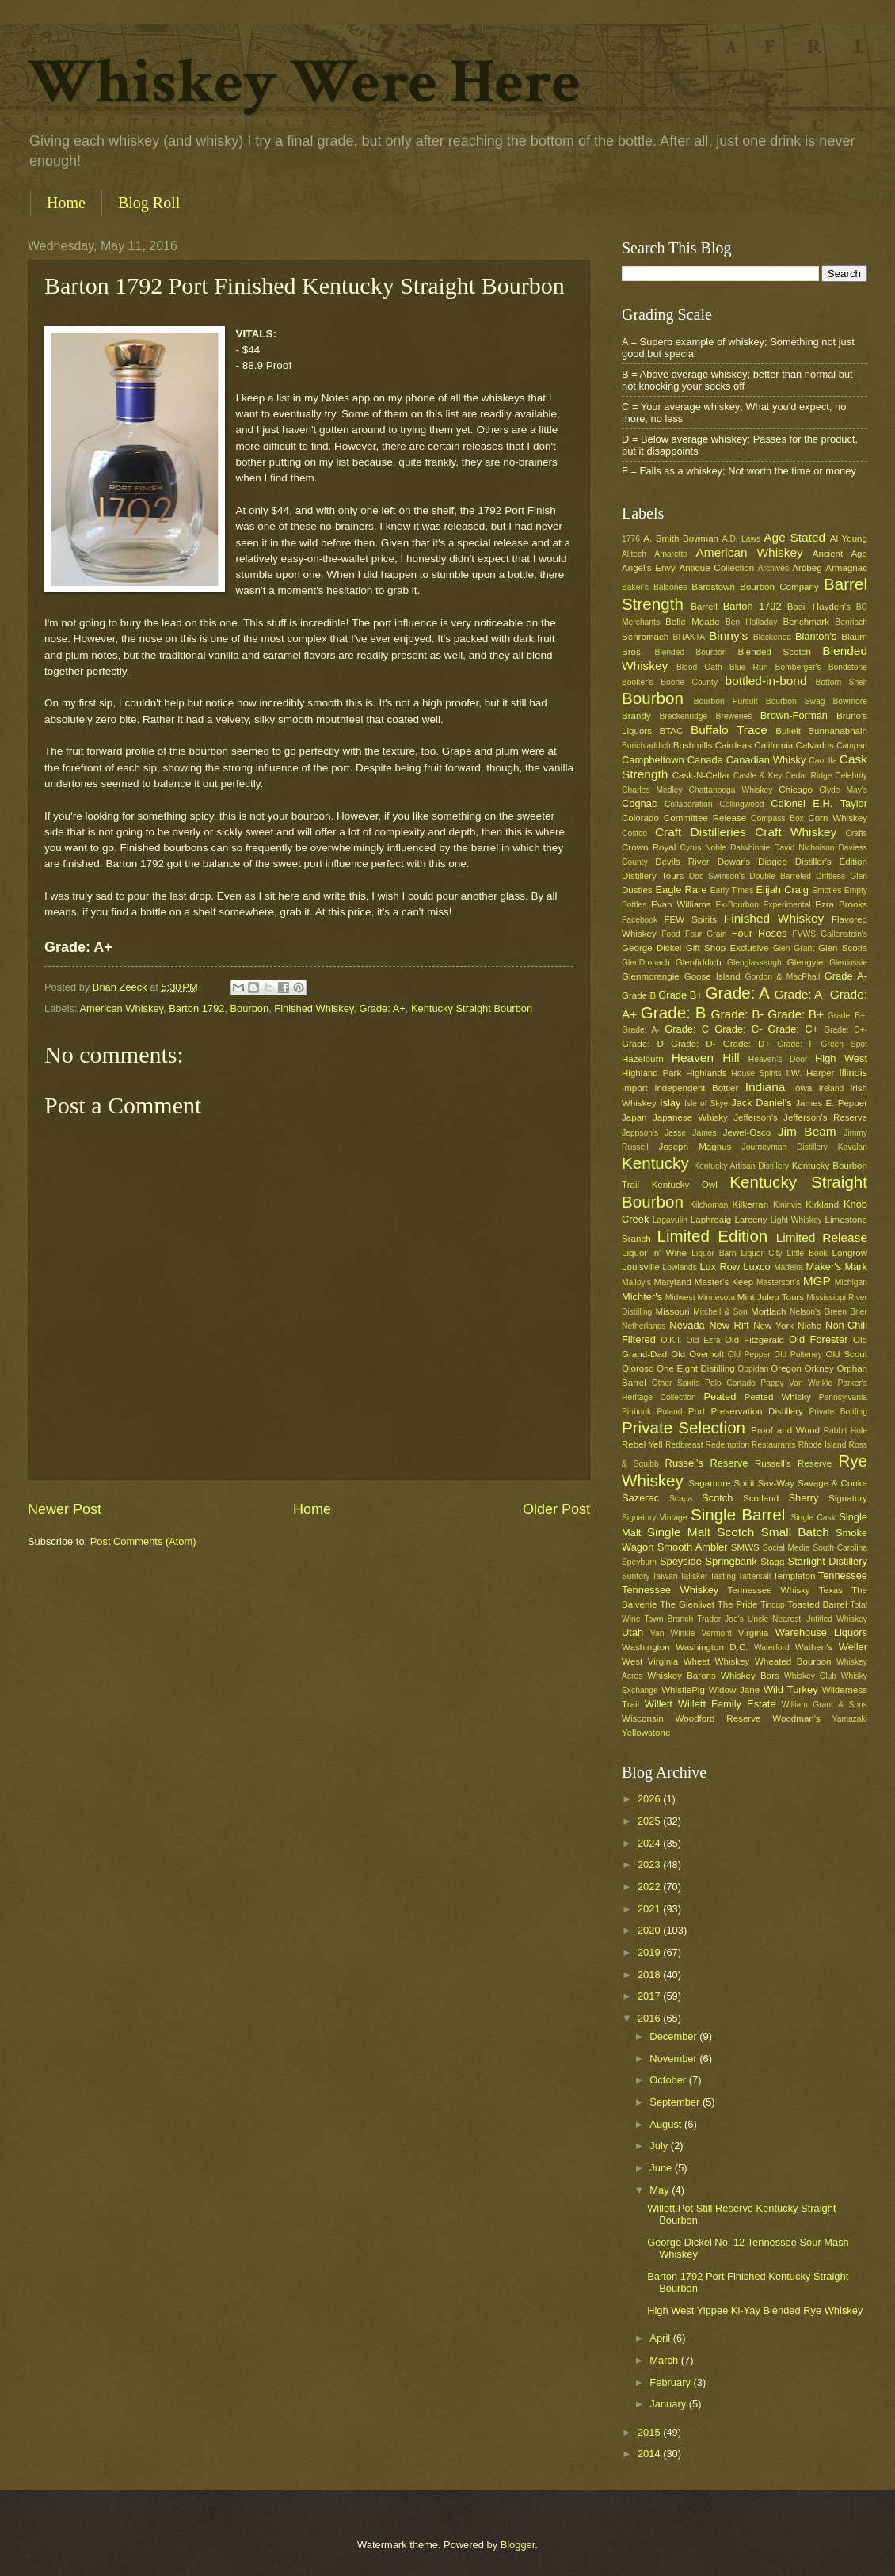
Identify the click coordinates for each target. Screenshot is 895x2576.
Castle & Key (758, 775)
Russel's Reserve (706, 1463)
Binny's (728, 635)
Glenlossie (848, 962)
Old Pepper (749, 1354)
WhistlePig (683, 1690)
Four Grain (706, 934)
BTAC (671, 731)
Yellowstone (646, 1732)
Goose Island (712, 976)
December (674, 2036)
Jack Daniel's (761, 1103)
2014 (650, 2454)
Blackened (772, 637)
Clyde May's (843, 790)
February (671, 2382)
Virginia (753, 1633)
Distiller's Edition (831, 861)
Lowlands (679, 1267)
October (668, 2080)
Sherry (803, 1498)
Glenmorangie (651, 976)
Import (635, 1088)
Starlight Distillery (827, 1561)
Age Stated (794, 537)
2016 (650, 2018)
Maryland (672, 1282)
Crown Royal (649, 847)
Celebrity (851, 775)
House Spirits (756, 1073)
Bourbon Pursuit (726, 701)
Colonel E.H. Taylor (819, 803)
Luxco (756, 1267)
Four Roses (759, 933)
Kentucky (655, 1163)
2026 (650, 1799)
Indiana (765, 1087)
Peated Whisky (778, 1397)
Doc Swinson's (717, 876)
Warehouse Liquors (821, 1632)
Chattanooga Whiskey (731, 790)
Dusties (637, 890)
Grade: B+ (795, 1014)
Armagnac (846, 568)
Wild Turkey (791, 1689)
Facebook (639, 919)
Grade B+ (680, 995)
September (676, 2102)
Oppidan (752, 1368)
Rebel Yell (642, 1444)
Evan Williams (680, 904)
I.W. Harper (810, 1073)
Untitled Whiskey (836, 1619)
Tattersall (754, 1576)
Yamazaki (849, 1718)
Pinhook (636, 1411)
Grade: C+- (845, 1029)
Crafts (856, 833)
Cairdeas (733, 745)
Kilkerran (751, 1204)
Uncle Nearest (774, 1619)
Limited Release (821, 1237)
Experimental (787, 904)
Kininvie (787, 1204)
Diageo (772, 861)
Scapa (680, 1498)
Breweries (734, 716)
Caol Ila (822, 760)
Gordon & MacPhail (783, 976)
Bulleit (788, 731)
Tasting (723, 1576)
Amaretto (670, 554)
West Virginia (650, 1661)
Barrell (704, 606)
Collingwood (741, 804)
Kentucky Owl (685, 1184)
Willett (658, 1704)
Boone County (689, 682)
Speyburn (639, 1562)
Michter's (642, 1297)
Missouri (673, 1311)
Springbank (730, 1561)
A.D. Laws (741, 539)
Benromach (645, 636)
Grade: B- (737, 1014)
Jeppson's (640, 1132)
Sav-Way (776, 1483)
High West (841, 1058)
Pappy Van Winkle (796, 1383)
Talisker (693, 1576)
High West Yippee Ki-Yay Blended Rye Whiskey (755, 2310)
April (660, 2338)
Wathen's (813, 1647)
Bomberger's (798, 667)
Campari (851, 745)
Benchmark (806, 621)
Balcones (670, 587)
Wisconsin (643, 1718)
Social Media (786, 1547)
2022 (650, 1887)
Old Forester (818, 1339)
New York (773, 1325)
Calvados (815, 745)
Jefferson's (755, 1117)
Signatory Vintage (654, 1517)
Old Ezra (703, 1340)
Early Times (731, 890)
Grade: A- (800, 994)
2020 (650, 1930)
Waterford (772, 1647)
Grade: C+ (793, 1029)
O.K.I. (671, 1340)
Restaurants (774, 1444)
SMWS (745, 1547)
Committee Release (705, 818)
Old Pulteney (798, 1354)
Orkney (819, 1368)
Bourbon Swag (795, 701)
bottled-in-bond (766, 680)
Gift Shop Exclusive (727, 948)
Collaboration (689, 804)
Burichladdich (646, 745)
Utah (632, 1632)
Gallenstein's (844, 934)
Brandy (636, 716)
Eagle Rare (680, 890)
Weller (853, 1647)
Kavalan (852, 1147)
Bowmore (849, 701)
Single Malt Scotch (701, 1532)
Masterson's (778, 1282)
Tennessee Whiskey (670, 1590)
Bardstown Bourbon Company (755, 587)
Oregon (786, 1368)
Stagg (772, 1561)
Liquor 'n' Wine (654, 1253)
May (660, 2190)
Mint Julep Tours (770, 1297)
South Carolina (840, 1547)
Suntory (636, 1576)
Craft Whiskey (795, 832)
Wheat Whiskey (717, 1661)
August (666, 2124)
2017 (650, 1996)
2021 (650, 1909)
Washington (646, 1647)
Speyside (681, 1561)
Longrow (849, 1253)
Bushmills (693, 745)
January (668, 2404)
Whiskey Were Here (304, 82)
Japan (634, 1117)
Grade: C (687, 1029)
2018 (650, 1975)
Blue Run (748, 667)
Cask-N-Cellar (701, 775)
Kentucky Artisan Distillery (741, 1166)
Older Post (556, 1509)
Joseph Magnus (695, 1146)
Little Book (807, 1253)
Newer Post (64, 1509)
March (664, 2360)
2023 (650, 1864)
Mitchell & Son (720, 1311)
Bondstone (847, 667)
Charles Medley (652, 790)
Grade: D (643, 1043)
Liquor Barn (713, 1253)
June (662, 2168)
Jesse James (690, 1132)
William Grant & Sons (824, 1704)
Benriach (851, 622)
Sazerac (640, 1498)
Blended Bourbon (691, 652)
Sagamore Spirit (721, 1483)
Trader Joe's (720, 1619)
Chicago (795, 789)
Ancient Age (840, 553)
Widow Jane (734, 1690)
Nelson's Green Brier (828, 1311)
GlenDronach (646, 962)
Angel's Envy (649, 568)
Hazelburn (643, 1059)
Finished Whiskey (313, 1008)
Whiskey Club (810, 1676)
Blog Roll (149, 202)
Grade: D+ (747, 1043)
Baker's (635, 587)
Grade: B (673, 1012)
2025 (650, 1821)
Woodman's (796, 1718)
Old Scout (846, 1354)
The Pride (738, 1604)
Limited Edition (712, 1236)
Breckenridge (683, 716)
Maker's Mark (836, 1267)
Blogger (518, 2545)
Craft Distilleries (700, 832)
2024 (650, 1843)
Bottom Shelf (841, 682)
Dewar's (734, 861)
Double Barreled (780, 876)
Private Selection (683, 1427)
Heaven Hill (706, 1057)
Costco (634, 833)
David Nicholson (804, 847)
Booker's (637, 682)
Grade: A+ (382, 1008)
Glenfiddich (699, 962)
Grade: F (795, 1044)
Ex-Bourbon (737, 904)
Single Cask (812, 1517)
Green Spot (844, 1044)
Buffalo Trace (729, 729)
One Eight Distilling (696, 1368)
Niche (809, 1325)
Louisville (641, 1267)
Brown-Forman (794, 715)
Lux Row (719, 1267)
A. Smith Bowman (680, 538)
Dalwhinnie (750, 847)
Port (696, 1411)
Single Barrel (738, 1514)
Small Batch (795, 1532)
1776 (631, 539)
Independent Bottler (696, 1088)
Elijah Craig (782, 890)
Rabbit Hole (845, 1430)
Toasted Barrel (817, 1604)
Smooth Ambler (692, 1547)
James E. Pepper (831, 1103)
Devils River (682, 861)
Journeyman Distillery (785, 1147)
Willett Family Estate (727, 1704)
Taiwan (664, 1576)
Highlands (706, 1073)
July (659, 2146)
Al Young (848, 538)
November (674, 2058)
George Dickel (651, 948)
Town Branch (668, 1619)
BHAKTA (689, 637)
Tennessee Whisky (769, 1590)
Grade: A (737, 993)
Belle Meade (692, 621)
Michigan (851, 1282)
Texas (831, 1590)
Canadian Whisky (766, 760)
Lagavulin (670, 1220)
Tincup (772, 1604)
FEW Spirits (691, 919)
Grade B (639, 995)
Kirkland (822, 1204)
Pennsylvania (843, 1397)
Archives (773, 568)
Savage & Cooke (832, 1483)
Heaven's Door (778, 1059)
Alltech (634, 554)
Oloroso (638, 1368)
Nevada (686, 1325)
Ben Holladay (751, 622)
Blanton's (816, 636)
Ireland (831, 1088)
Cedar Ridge (808, 775)
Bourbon (249, 1008)
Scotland (761, 1498)
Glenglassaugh (754, 962)
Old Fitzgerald (754, 1340)
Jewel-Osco (747, 1132)
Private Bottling (838, 1411)
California (773, 745)
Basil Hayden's (819, 606)
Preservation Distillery (757, 1411)
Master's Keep (724, 1282)
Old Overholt (697, 1354)
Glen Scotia (842, 948)
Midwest (680, 1297)
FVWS (804, 934)
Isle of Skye (706, 1103)
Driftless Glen (841, 876)
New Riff (728, 1325)
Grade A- (846, 976)
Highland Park (651, 1073)
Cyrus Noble (703, 847)
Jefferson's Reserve (825, 1117)
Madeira (788, 1267)
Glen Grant (793, 948)
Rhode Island (822, 1444)
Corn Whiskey (837, 818)
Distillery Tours (653, 876)
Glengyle (805, 962)
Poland (669, 1411)
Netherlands (644, 1326)
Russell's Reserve (793, 1463)
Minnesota (716, 1297)
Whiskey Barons (681, 1675)
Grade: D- (693, 1043)
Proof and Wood (785, 1430)
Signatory (847, 1498)
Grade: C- (738, 1029)
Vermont (716, 1633)
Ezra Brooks (841, 904)
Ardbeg (806, 568)
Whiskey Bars (750, 1675)
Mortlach (768, 1311)
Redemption (728, 1444)
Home (66, 202)
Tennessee (842, 1575)
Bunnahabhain (837, 731)
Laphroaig (711, 1219)
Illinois (853, 1073)
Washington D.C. (712, 1647)
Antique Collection (716, 568)
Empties (826, 890)
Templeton (794, 1576)
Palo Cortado (730, 1383)
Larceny (750, 1219)
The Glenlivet (687, 1604)
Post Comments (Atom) (143, 1541)
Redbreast (684, 1444)
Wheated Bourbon (793, 1661)
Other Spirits (676, 1383)
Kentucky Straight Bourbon (471, 1008)
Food (670, 934)
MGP (817, 1281)
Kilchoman (709, 1204)
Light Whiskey (796, 1220)
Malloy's (636, 1282)
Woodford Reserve (718, 1718)
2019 (650, 1952)
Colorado (640, 818)
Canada (705, 760)
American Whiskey (121, 1008)
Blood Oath (699, 667)
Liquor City (761, 1253)
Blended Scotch (773, 651)
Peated (719, 1396)
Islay (670, 1103)
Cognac (639, 803)
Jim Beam (807, 1131)
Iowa (802, 1088)
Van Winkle (672, 1633)
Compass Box (777, 818)
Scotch (717, 1498)
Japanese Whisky (690, 1117)
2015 (650, 2432)
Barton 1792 (196, 1008)
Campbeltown (653, 760)
